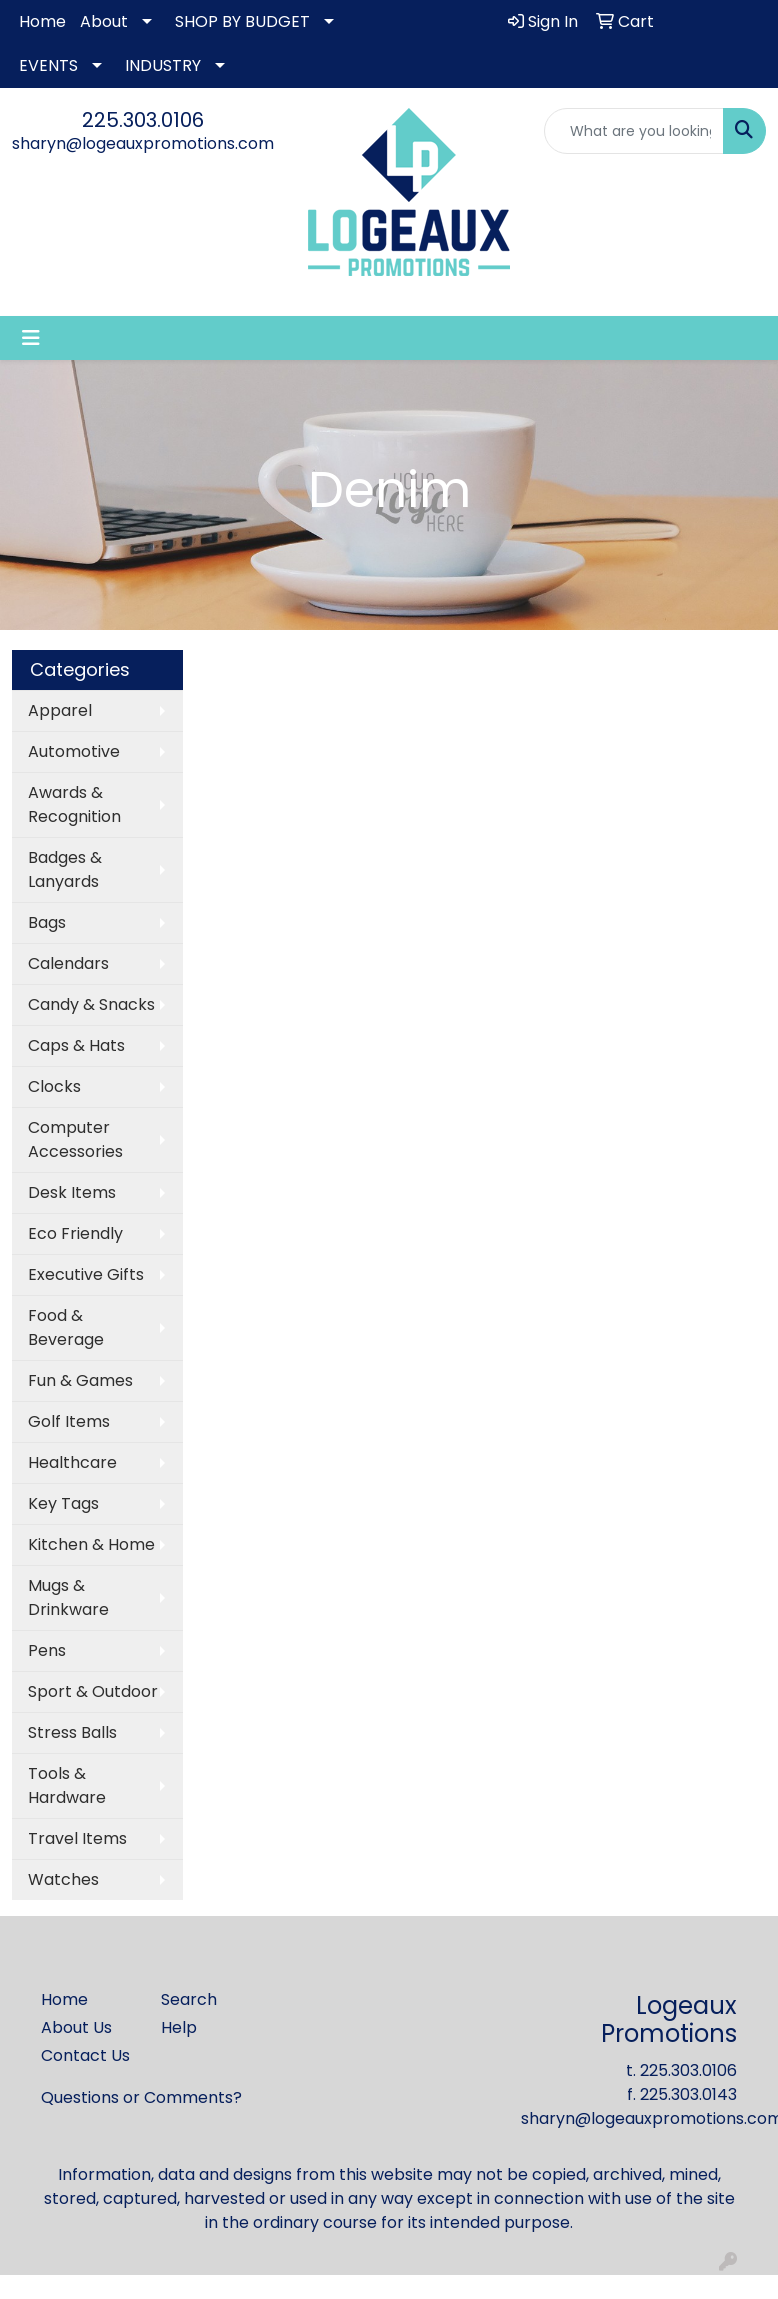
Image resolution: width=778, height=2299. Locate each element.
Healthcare (72, 1462)
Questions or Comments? (141, 2097)
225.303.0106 (143, 120)
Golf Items (69, 1421)
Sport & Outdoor (93, 1691)
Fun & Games (80, 1380)
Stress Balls (72, 1732)
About (104, 21)
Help (179, 2027)
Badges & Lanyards (65, 869)
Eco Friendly (75, 1233)
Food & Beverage (66, 1327)
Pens (47, 1650)
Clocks (54, 1086)
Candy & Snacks (91, 1004)
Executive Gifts (86, 1274)
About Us (76, 2027)
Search (189, 1999)
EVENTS (48, 65)
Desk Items (72, 1192)
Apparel (60, 710)
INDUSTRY (163, 65)
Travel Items (77, 1838)
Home (42, 21)
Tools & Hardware (67, 1785)
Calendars (68, 963)
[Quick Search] (634, 131)
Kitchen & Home (91, 1544)
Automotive (74, 751)
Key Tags (63, 1503)
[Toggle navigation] (31, 338)
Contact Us (85, 2055)
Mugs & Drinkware (68, 1597)
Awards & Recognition (74, 804)
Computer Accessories (75, 1139)
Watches (63, 1879)
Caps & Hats (76, 1045)
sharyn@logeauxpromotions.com (143, 143)
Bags (47, 922)
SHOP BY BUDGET (242, 21)
